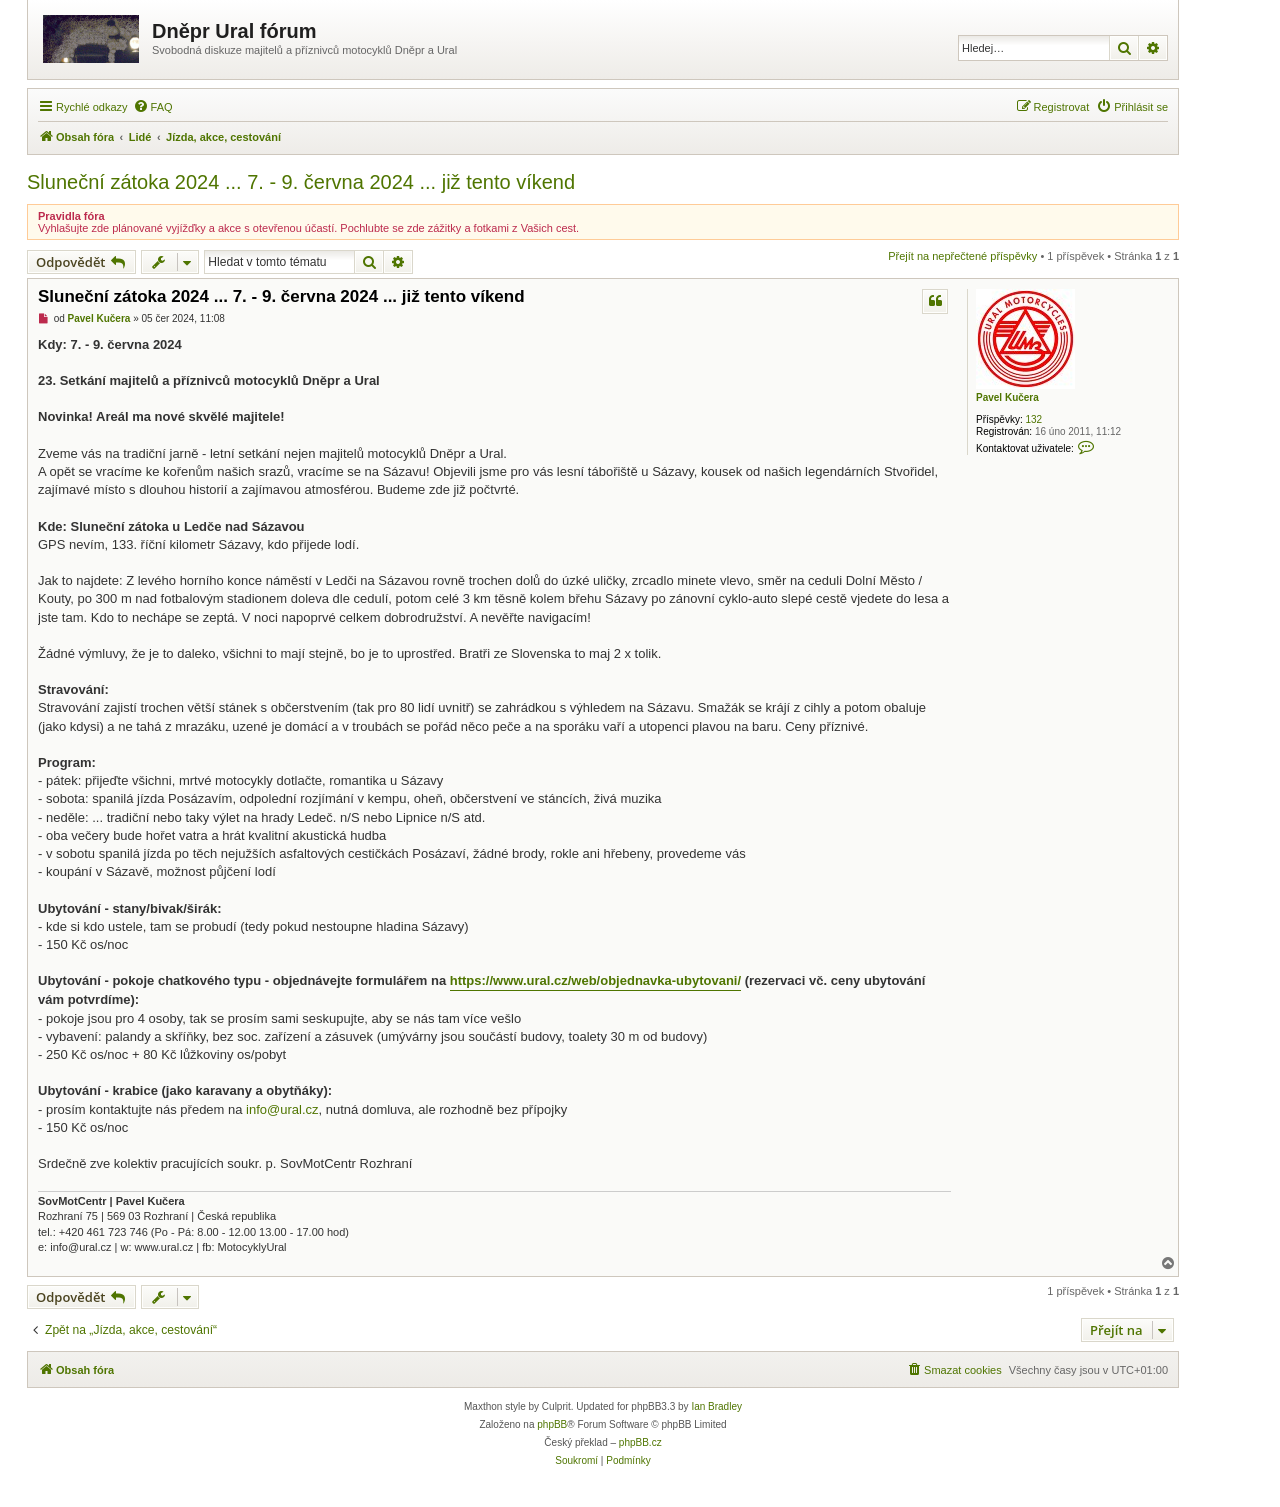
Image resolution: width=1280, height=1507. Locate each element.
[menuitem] (153, 107)
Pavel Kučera (1007, 397)
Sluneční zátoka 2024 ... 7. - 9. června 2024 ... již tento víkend (301, 182)
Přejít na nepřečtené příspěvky (962, 256)
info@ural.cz (282, 1109)
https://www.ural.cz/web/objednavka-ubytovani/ (595, 980)
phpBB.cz (640, 1442)
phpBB (552, 1424)
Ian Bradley (716, 1406)
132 (1033, 419)
